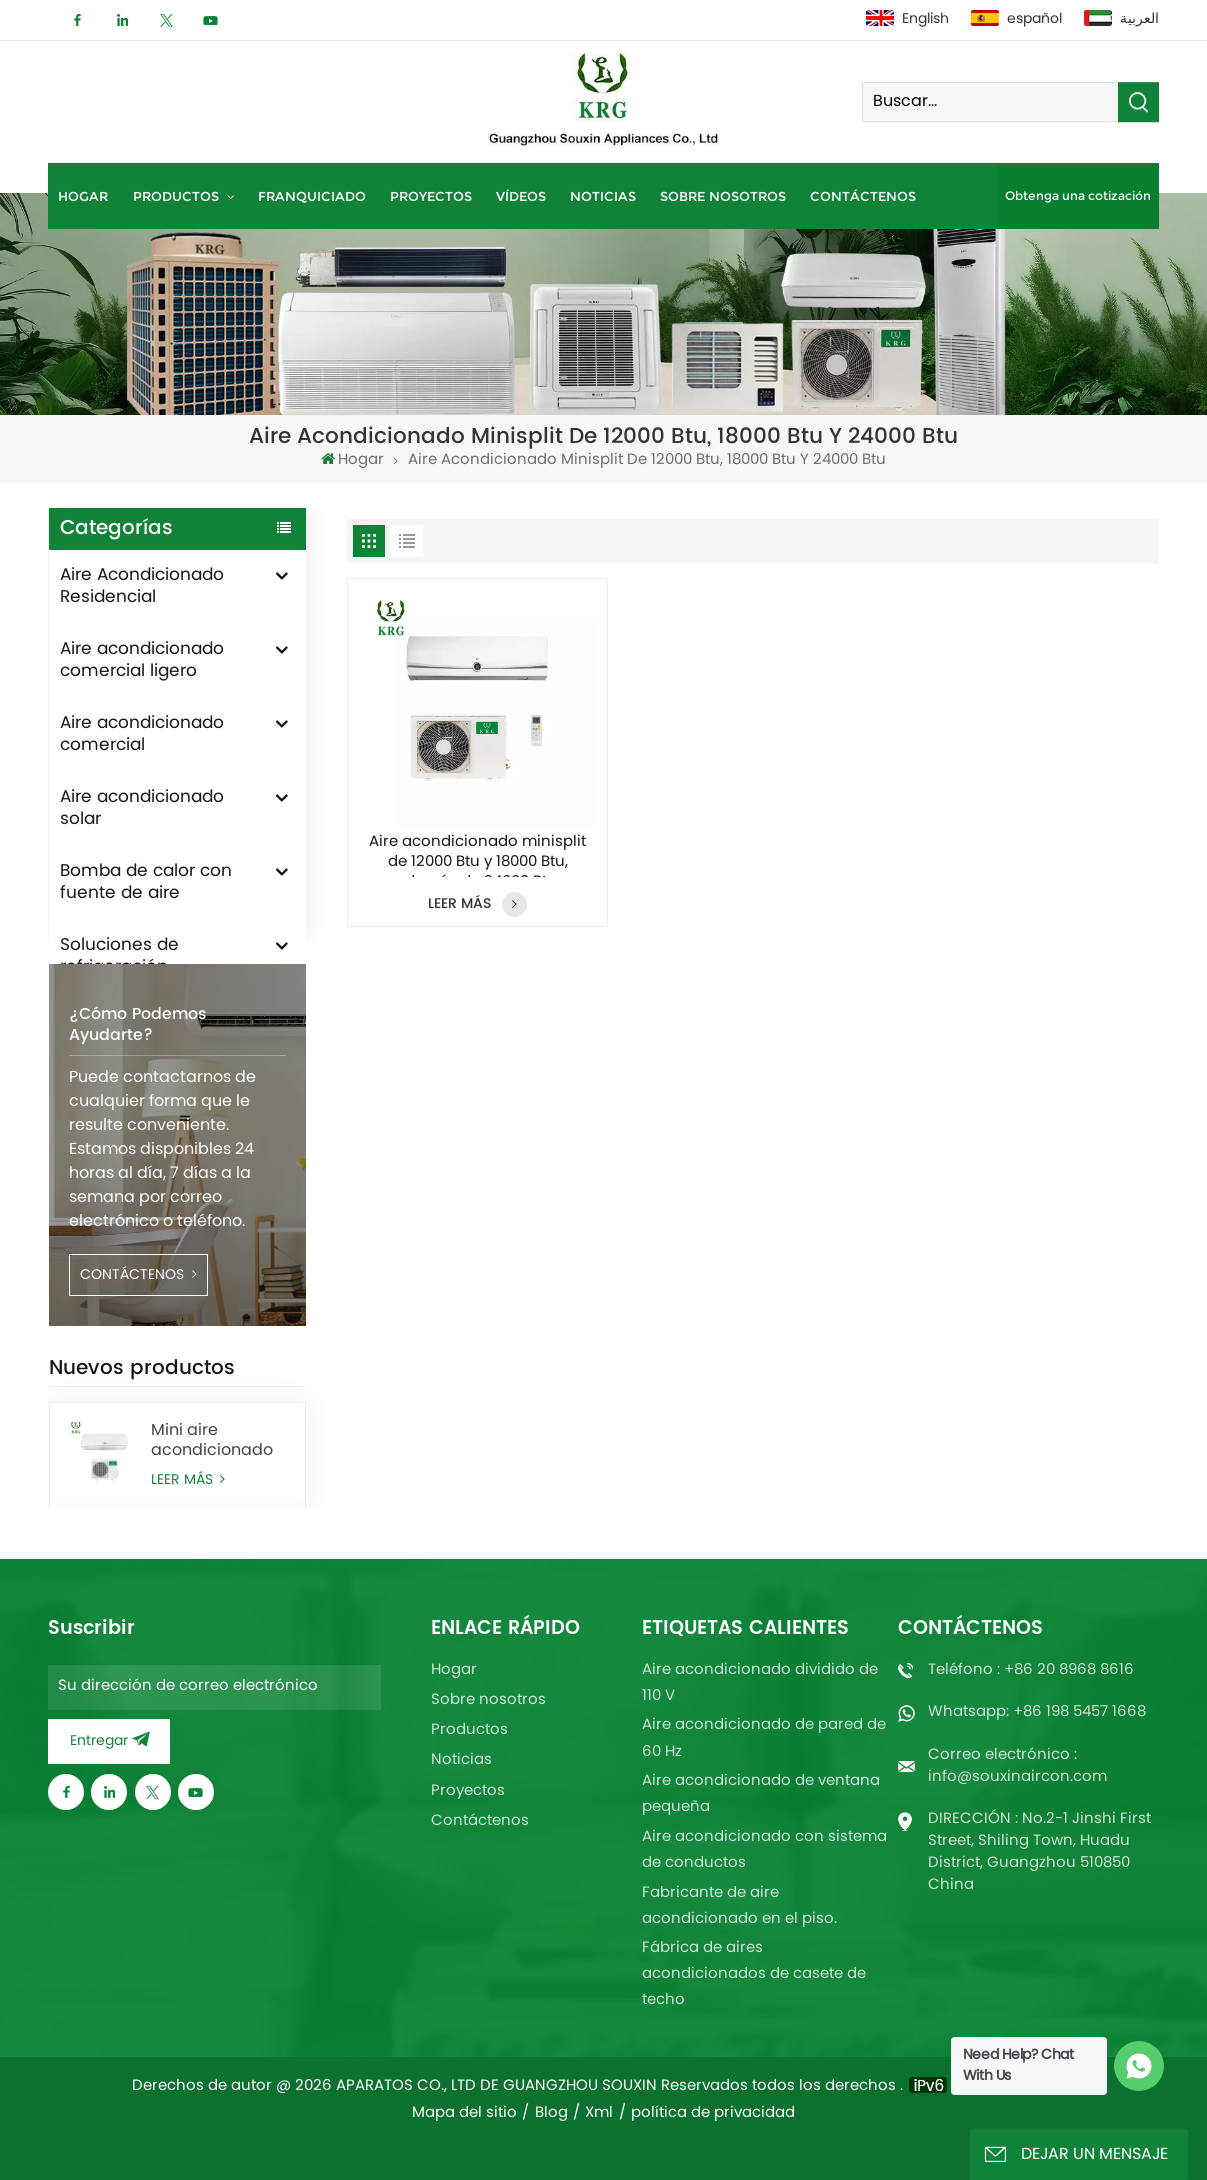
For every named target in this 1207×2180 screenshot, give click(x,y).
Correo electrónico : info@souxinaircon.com (1017, 1766)
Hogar (83, 196)
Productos (178, 196)
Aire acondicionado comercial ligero (142, 661)
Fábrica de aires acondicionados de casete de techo (754, 1974)
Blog (551, 2114)
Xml (599, 2114)
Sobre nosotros (723, 196)
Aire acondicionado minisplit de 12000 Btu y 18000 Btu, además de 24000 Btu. (477, 855)
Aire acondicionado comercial (142, 735)
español (1016, 19)
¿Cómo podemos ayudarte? (137, 1095)
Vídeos (521, 196)
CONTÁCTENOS (138, 1345)
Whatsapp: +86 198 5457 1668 (1037, 1712)
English (907, 19)
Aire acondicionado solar (142, 809)
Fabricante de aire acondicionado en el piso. (739, 1906)
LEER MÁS (477, 904)
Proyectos (431, 196)
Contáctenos (863, 196)
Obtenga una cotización (1078, 195)
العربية (1121, 19)
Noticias (603, 196)
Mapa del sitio (464, 2114)
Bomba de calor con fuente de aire (146, 883)
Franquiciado (312, 196)
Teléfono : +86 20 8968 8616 (1031, 1670)
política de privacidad (713, 2114)
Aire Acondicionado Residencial (142, 587)
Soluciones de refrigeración (119, 957)
